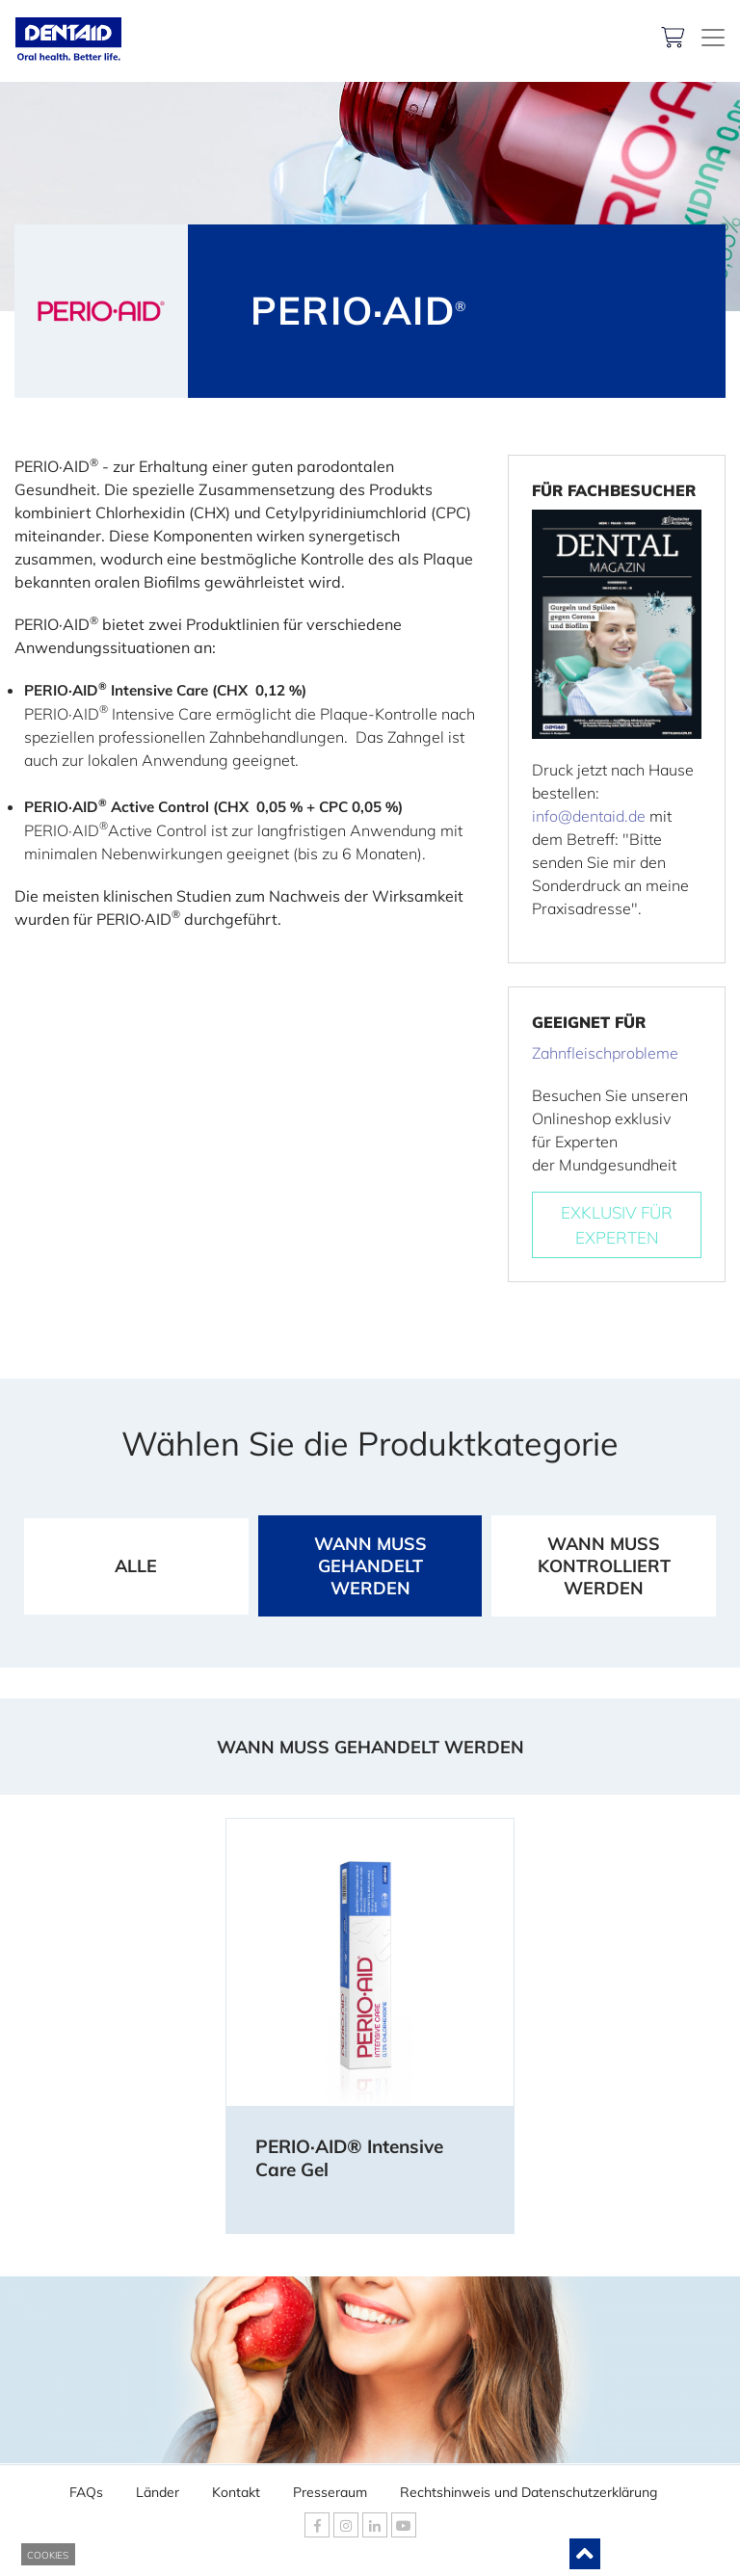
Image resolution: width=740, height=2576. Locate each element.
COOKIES (47, 2555)
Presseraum (330, 2487)
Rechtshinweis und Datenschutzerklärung (528, 2487)
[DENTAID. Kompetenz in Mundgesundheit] (713, 37)
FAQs (86, 2487)
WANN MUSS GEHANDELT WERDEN (370, 1566)
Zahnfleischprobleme (605, 1053)
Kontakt (236, 2487)
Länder (157, 2487)
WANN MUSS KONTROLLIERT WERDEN (604, 1566)
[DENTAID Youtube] (403, 2524)
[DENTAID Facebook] (317, 2524)
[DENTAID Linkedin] (374, 2524)
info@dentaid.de (589, 816)
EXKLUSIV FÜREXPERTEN (617, 1225)
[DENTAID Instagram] (345, 2524)
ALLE (136, 1566)
